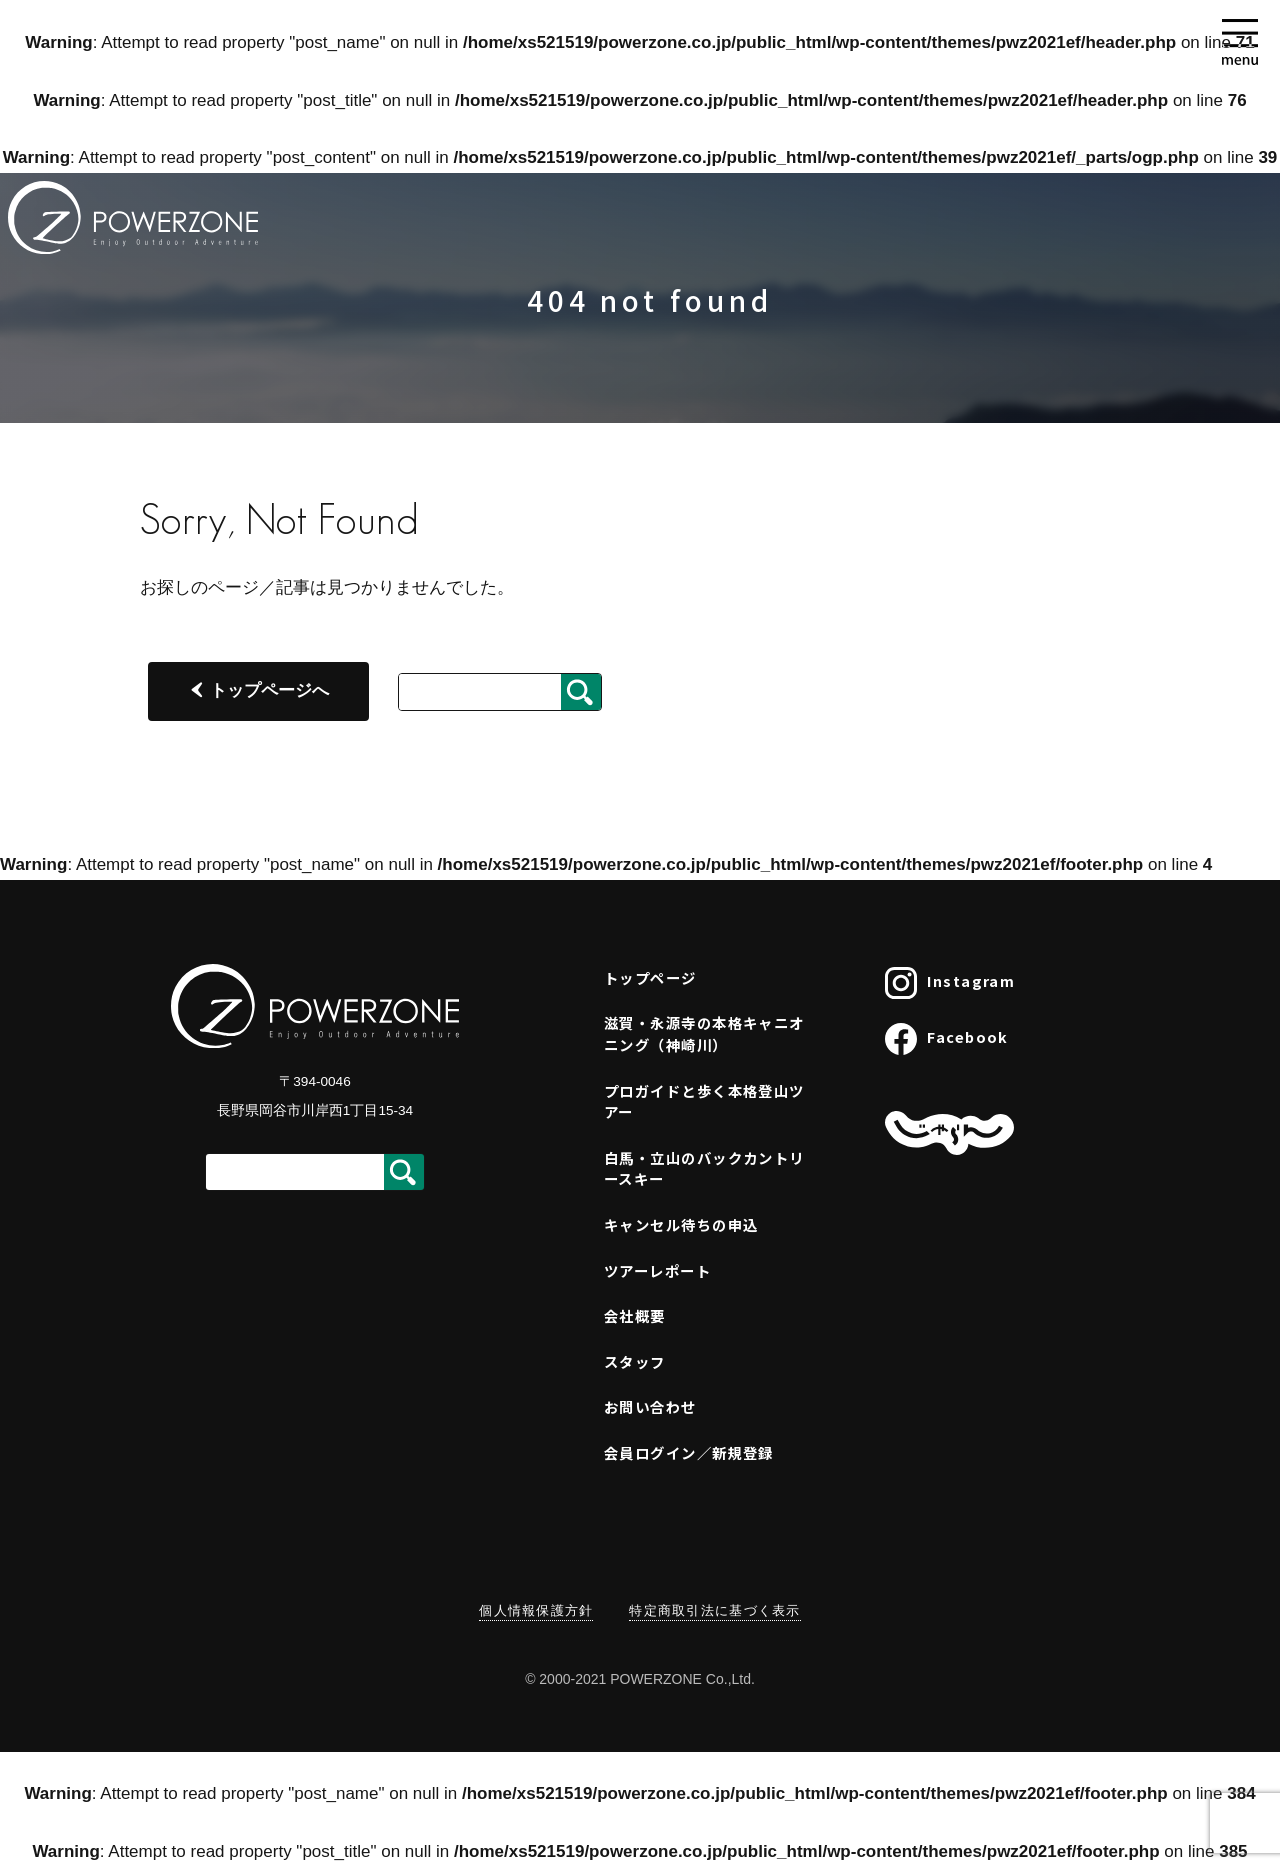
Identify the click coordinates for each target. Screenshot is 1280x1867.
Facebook (947, 1039)
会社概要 (635, 1315)
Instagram (950, 983)
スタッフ (635, 1361)
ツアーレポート (657, 1270)
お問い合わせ (650, 1406)
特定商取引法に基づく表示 (714, 1610)
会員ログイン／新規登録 (689, 1452)
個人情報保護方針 (536, 1610)
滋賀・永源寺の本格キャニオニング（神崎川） (704, 1033)
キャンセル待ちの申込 (681, 1224)
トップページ (650, 977)
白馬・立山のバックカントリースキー (704, 1168)
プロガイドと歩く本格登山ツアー (704, 1101)
